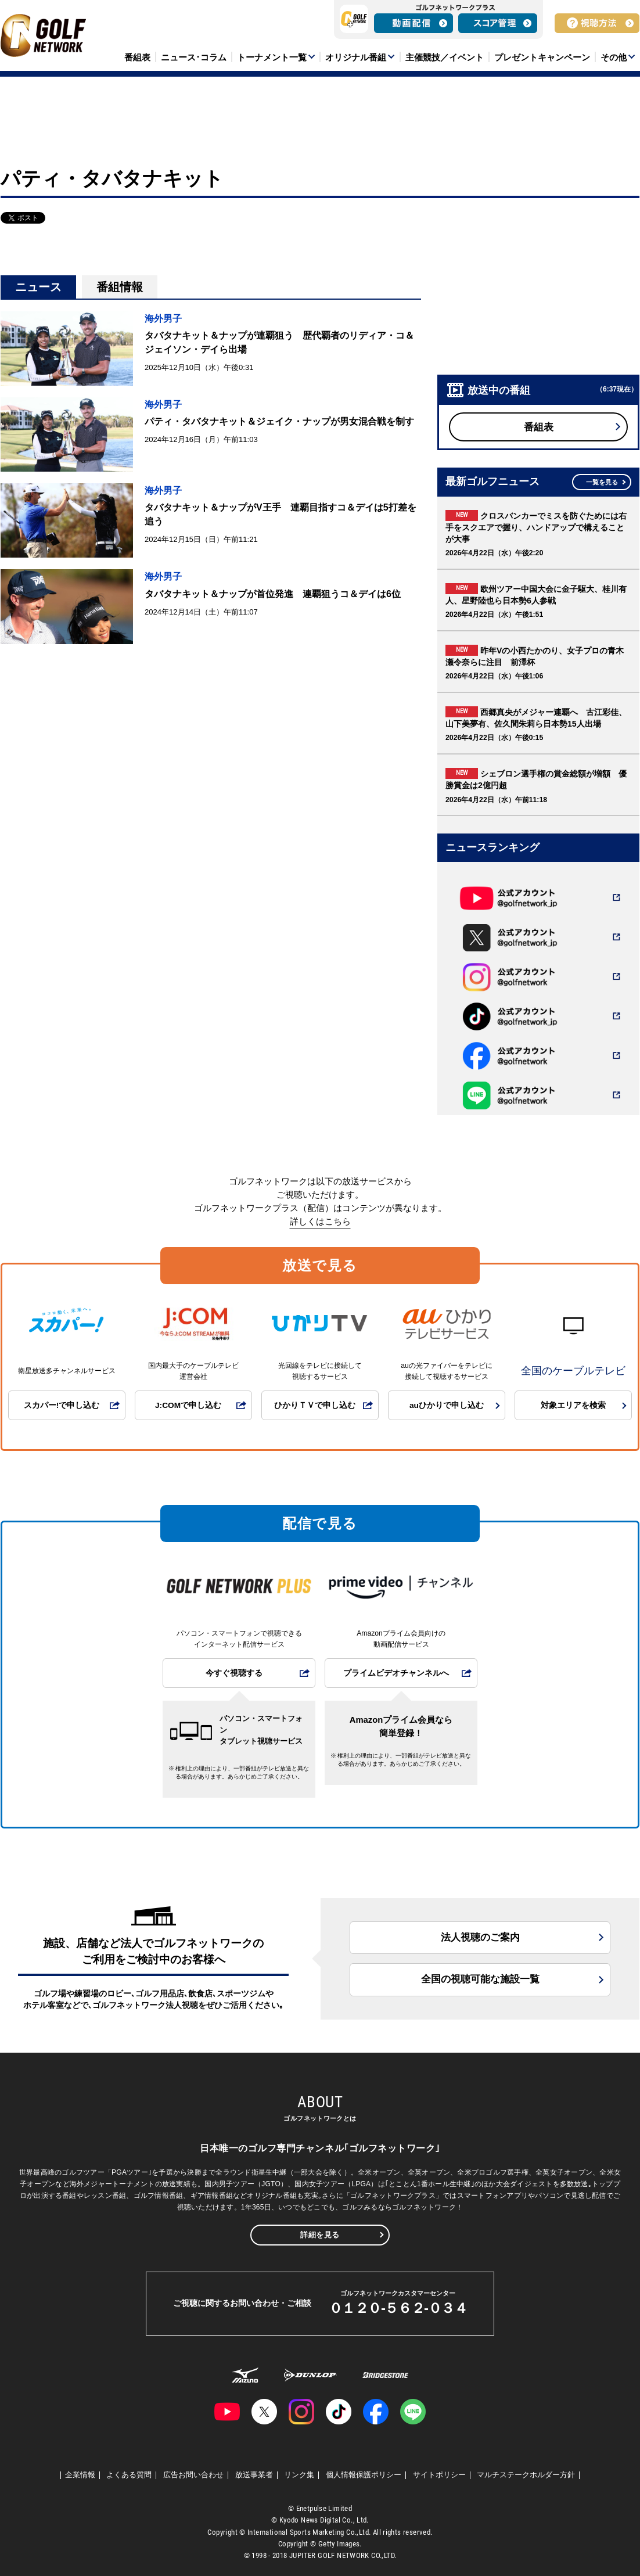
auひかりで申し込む (446, 1405)
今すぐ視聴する (234, 1673)
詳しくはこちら (320, 1221)
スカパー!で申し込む (62, 1405)
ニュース (38, 287)
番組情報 (119, 287)
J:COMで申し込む (188, 1405)
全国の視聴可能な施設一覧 (480, 1979)
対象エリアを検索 (573, 1405)
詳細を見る (320, 2234)
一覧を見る (602, 482)
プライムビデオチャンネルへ (396, 1673)
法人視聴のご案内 (480, 1937)
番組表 (538, 427)
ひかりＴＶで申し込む (314, 1405)
